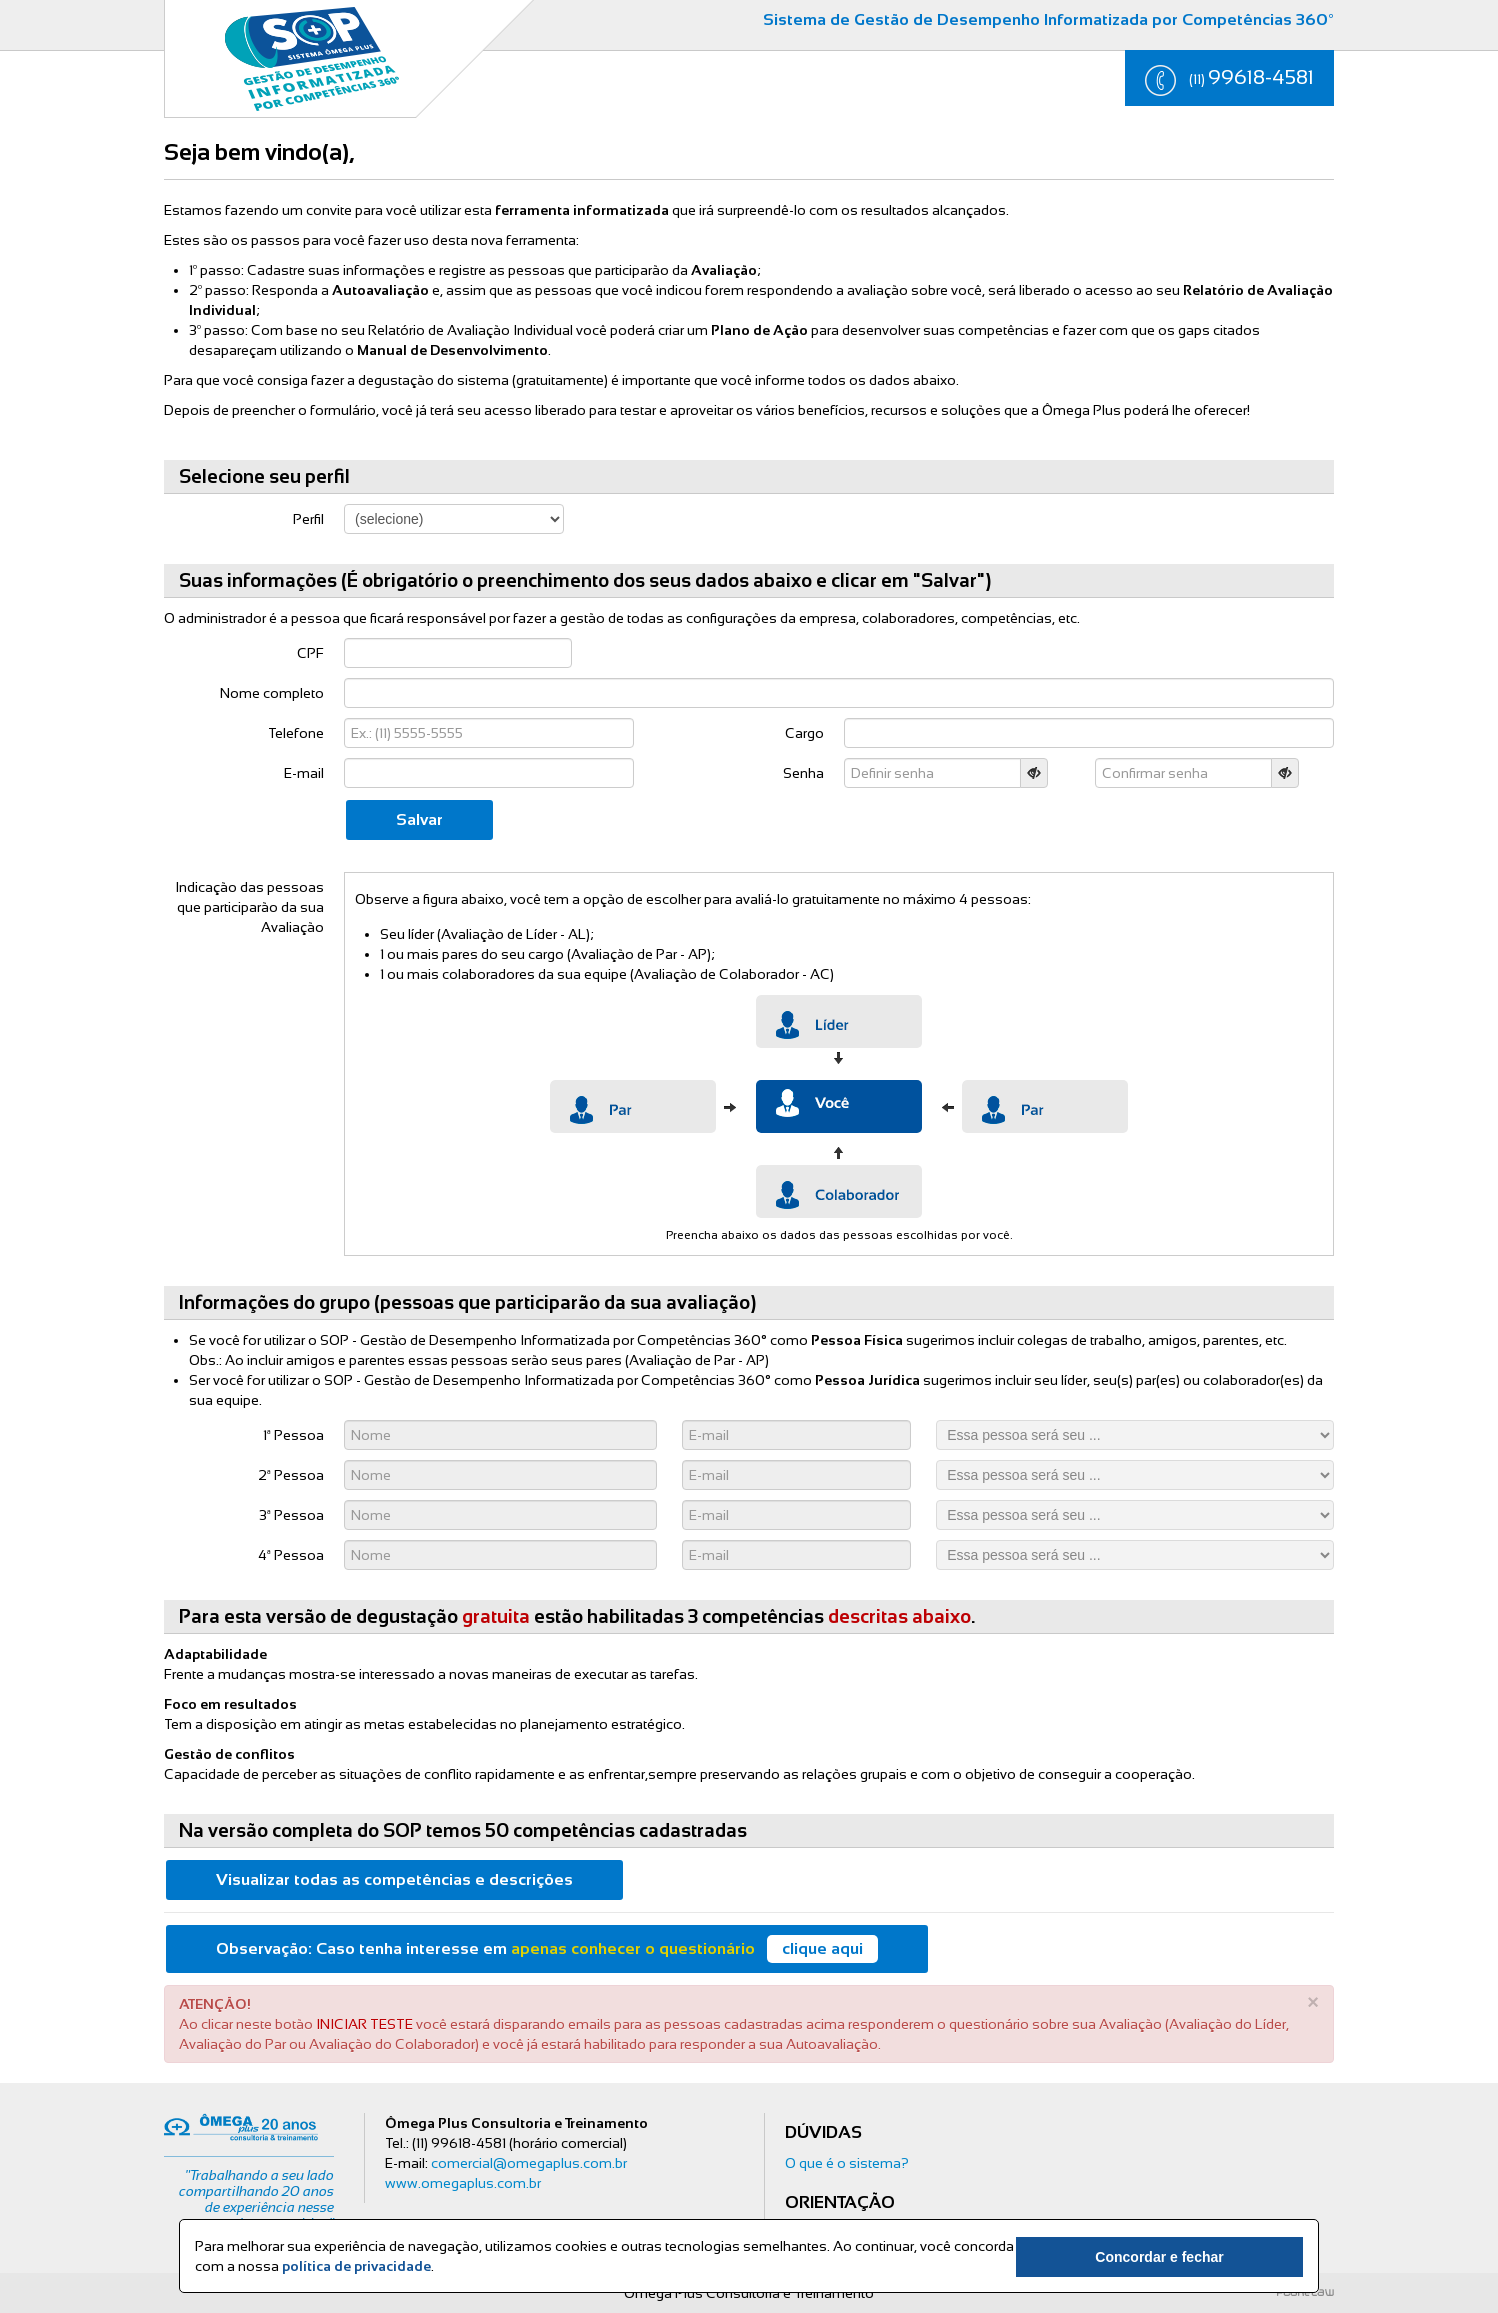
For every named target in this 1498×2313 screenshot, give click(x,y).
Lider (839, 1021)
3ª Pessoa (291, 1515)
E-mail (304, 773)
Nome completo (272, 693)
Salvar (419, 819)
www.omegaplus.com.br (463, 2183)
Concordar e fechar (1192, 2257)
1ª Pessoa (293, 1435)
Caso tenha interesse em (547, 1949)
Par (633, 1106)
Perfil (308, 519)
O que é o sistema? (847, 2163)
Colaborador (839, 1191)
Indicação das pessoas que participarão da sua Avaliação (249, 907)
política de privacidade (356, 2267)
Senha (803, 773)
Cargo (804, 733)
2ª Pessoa (291, 1475)
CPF (310, 653)
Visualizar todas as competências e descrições (394, 1879)
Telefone (296, 733)
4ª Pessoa (291, 1555)
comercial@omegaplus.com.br (529, 2163)
